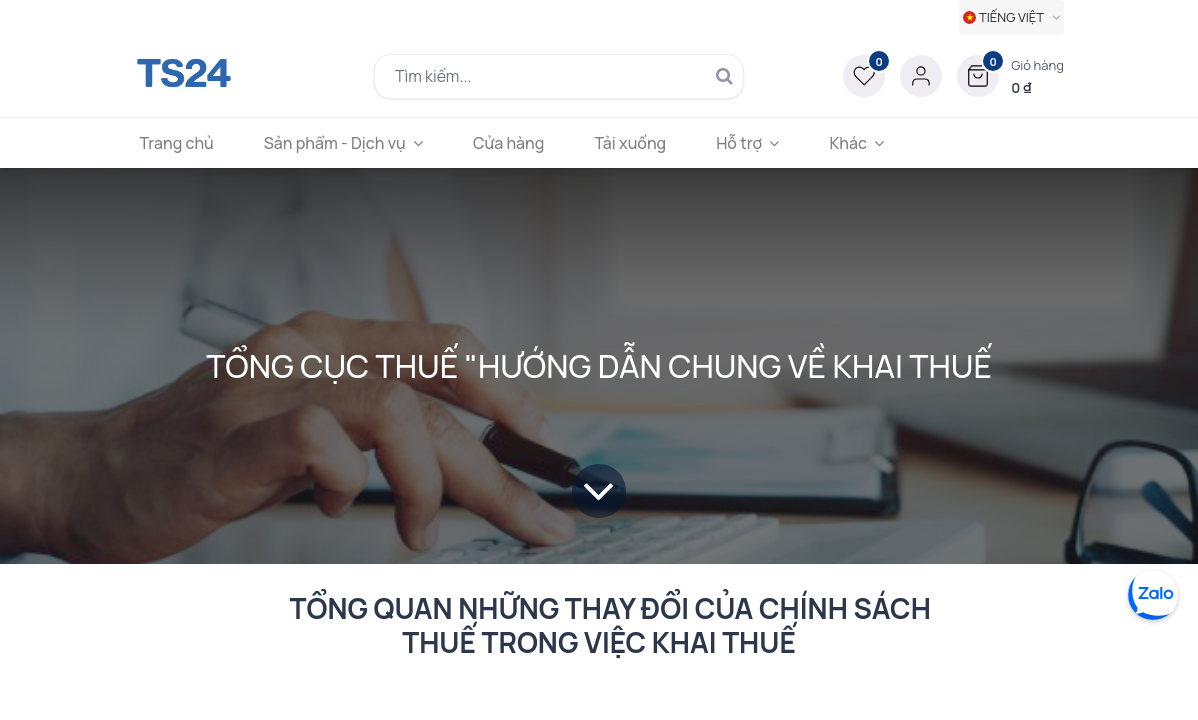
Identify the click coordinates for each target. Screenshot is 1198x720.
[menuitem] (186, 143)
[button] (1010, 76)
